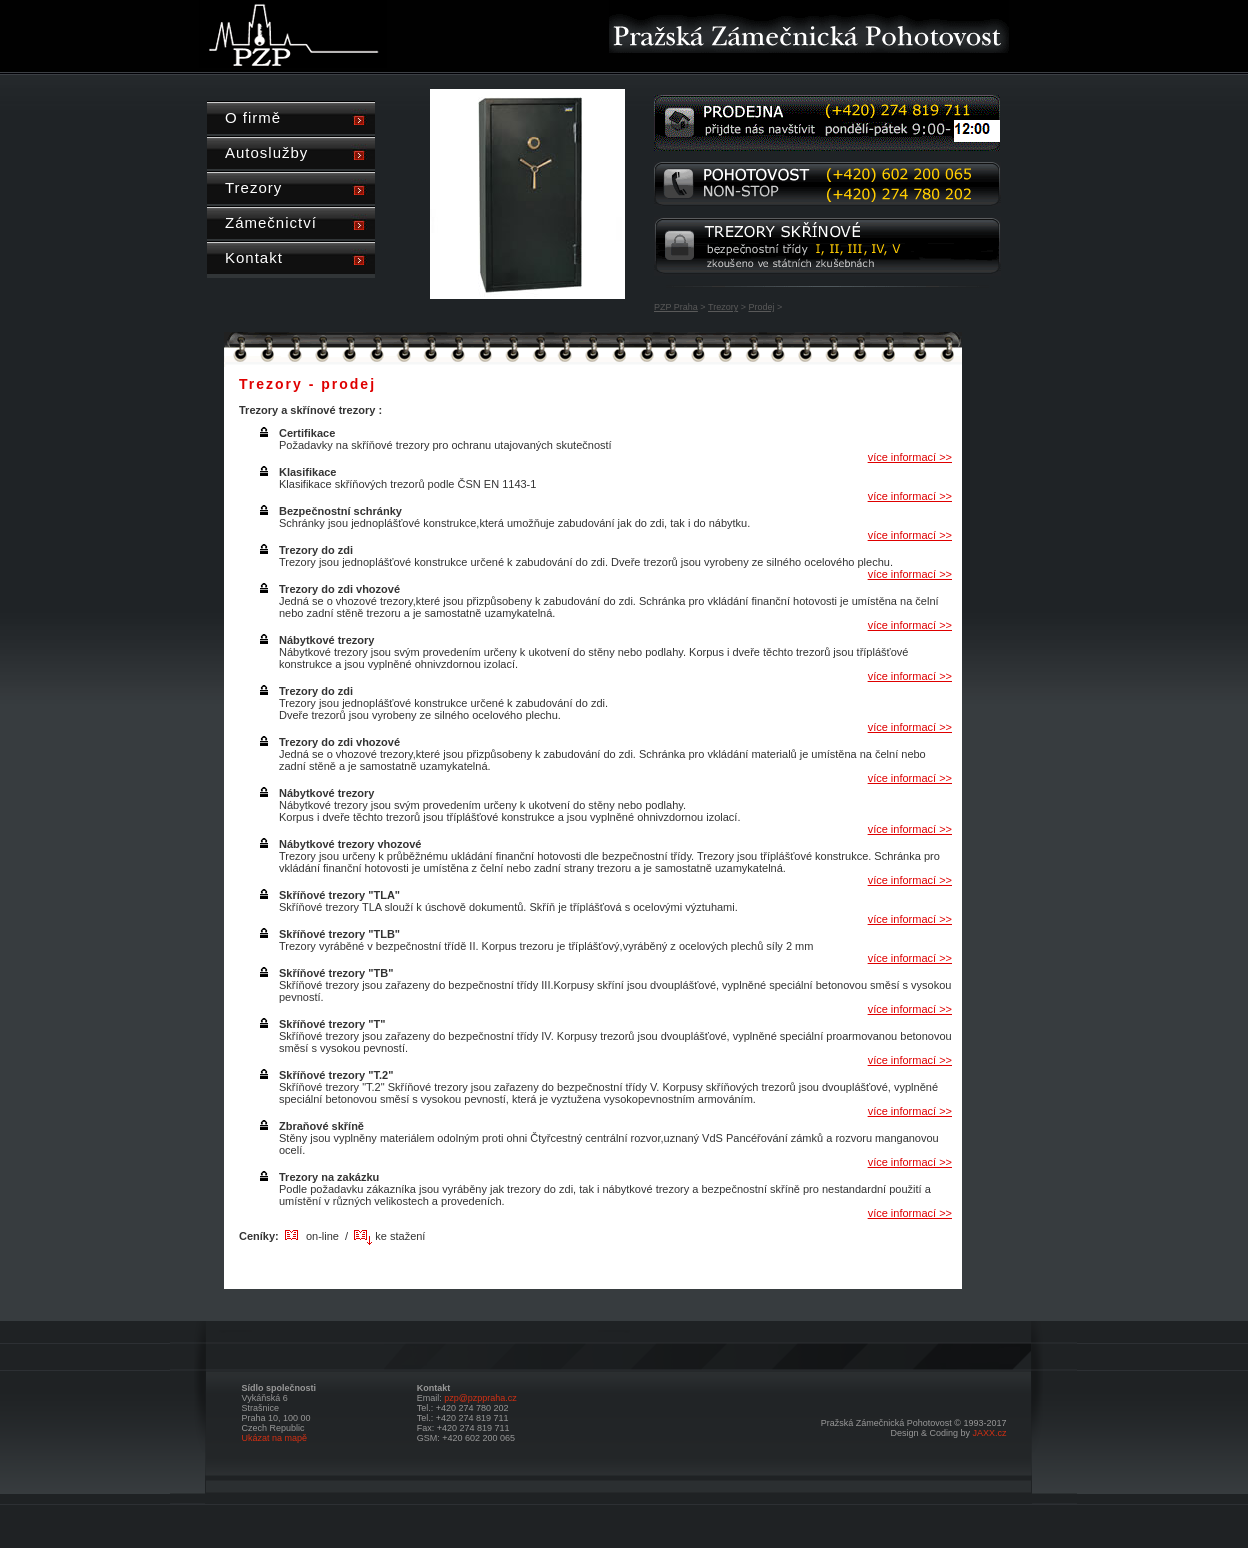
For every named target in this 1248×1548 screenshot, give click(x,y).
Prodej (761, 307)
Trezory (723, 307)
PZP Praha (676, 307)
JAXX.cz (989, 1433)
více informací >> (910, 457)
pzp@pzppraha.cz (480, 1398)
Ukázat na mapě (275, 1438)
